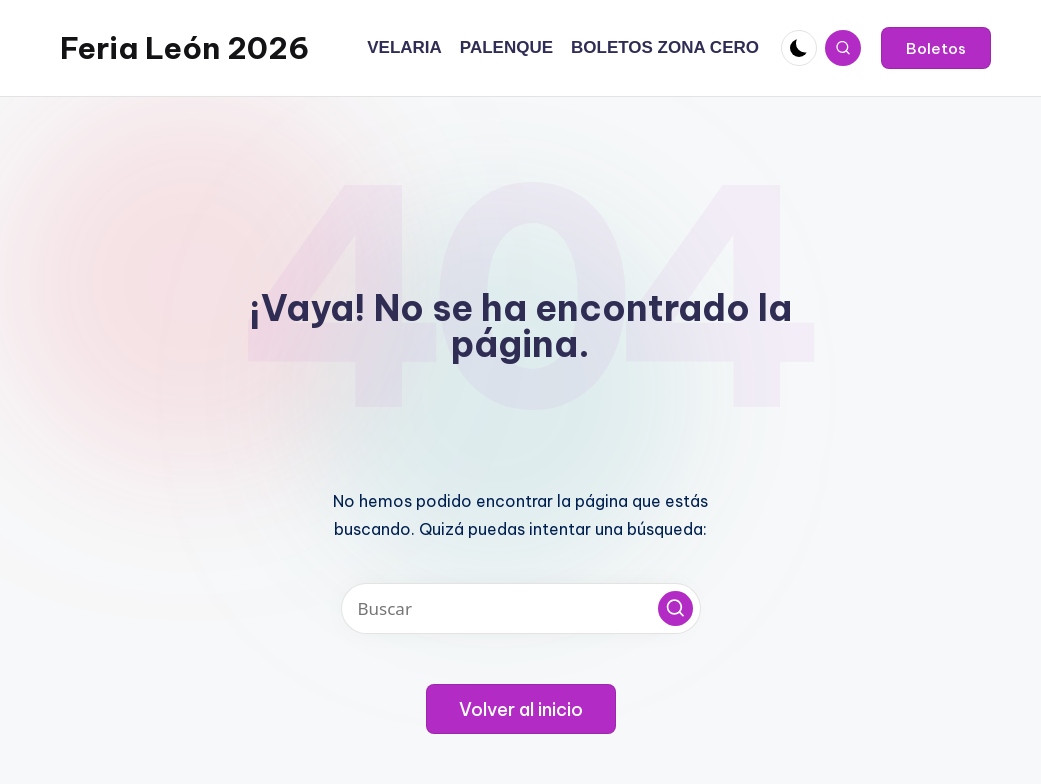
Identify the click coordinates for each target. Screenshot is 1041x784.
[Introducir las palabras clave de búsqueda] (521, 608)
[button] (936, 48)
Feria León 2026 (184, 48)
